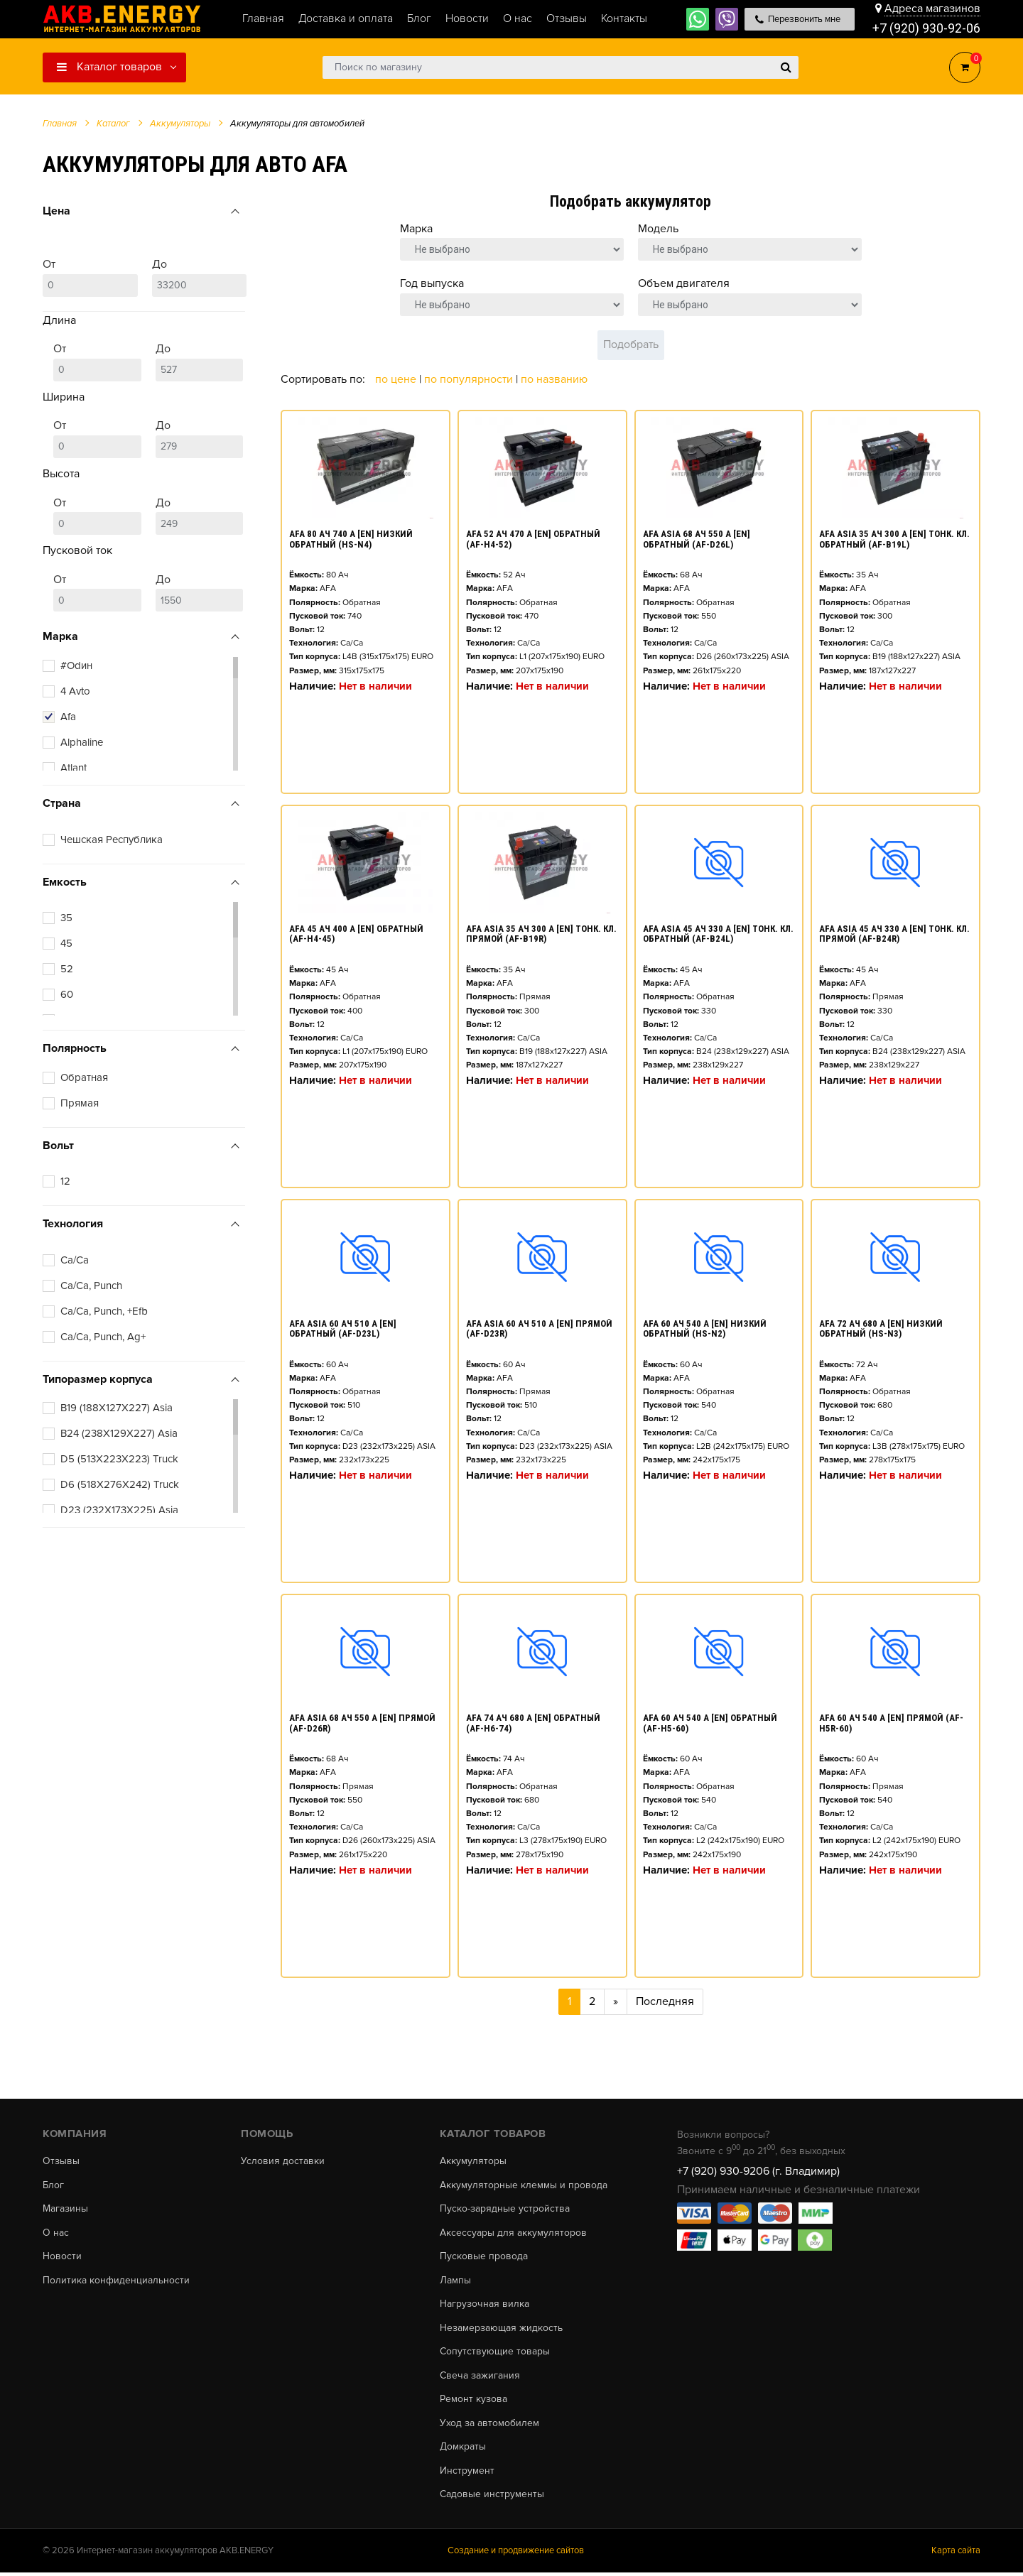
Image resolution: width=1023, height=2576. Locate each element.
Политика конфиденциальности (116, 2281)
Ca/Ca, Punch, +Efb (104, 1311)
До (199, 277)
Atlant (73, 767)
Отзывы (61, 2161)
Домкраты (463, 2449)
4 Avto (75, 691)
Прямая (79, 1103)
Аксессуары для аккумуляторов (513, 2233)
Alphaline (81, 742)
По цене (397, 379)
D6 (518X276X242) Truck (119, 1484)
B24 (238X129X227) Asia (119, 1433)
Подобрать (631, 344)
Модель (658, 229)
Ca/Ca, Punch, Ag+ (103, 1336)
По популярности (470, 379)
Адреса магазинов (932, 8)
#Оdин (76, 665)
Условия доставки (283, 2161)
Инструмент (467, 2473)
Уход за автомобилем (489, 2425)
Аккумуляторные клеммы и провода (523, 2185)
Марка (416, 229)
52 (66, 968)
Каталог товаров (109, 67)
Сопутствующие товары (495, 2353)
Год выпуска (432, 283)
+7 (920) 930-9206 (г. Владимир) (758, 2171)
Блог (53, 2185)
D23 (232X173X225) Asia (119, 1510)
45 (66, 943)
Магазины (65, 2209)
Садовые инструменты (492, 2497)
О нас (56, 2233)
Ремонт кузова (473, 2401)
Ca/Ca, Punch (91, 1285)
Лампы (455, 2281)
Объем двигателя (684, 283)
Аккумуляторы (473, 2161)
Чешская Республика (111, 839)
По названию (554, 379)
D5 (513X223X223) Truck (119, 1458)
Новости (62, 2257)
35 (66, 917)
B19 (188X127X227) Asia (116, 1407)
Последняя (665, 2001)
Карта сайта (955, 2554)
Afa (68, 716)
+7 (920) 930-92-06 (926, 28)
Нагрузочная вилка (484, 2305)
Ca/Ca (74, 1260)
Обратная (84, 1077)
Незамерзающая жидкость (501, 2329)
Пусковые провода (484, 2257)
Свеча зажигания (480, 2377)
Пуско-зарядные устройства (505, 2209)
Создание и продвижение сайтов (516, 2554)
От (90, 277)
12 (65, 1181)
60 (66, 994)
